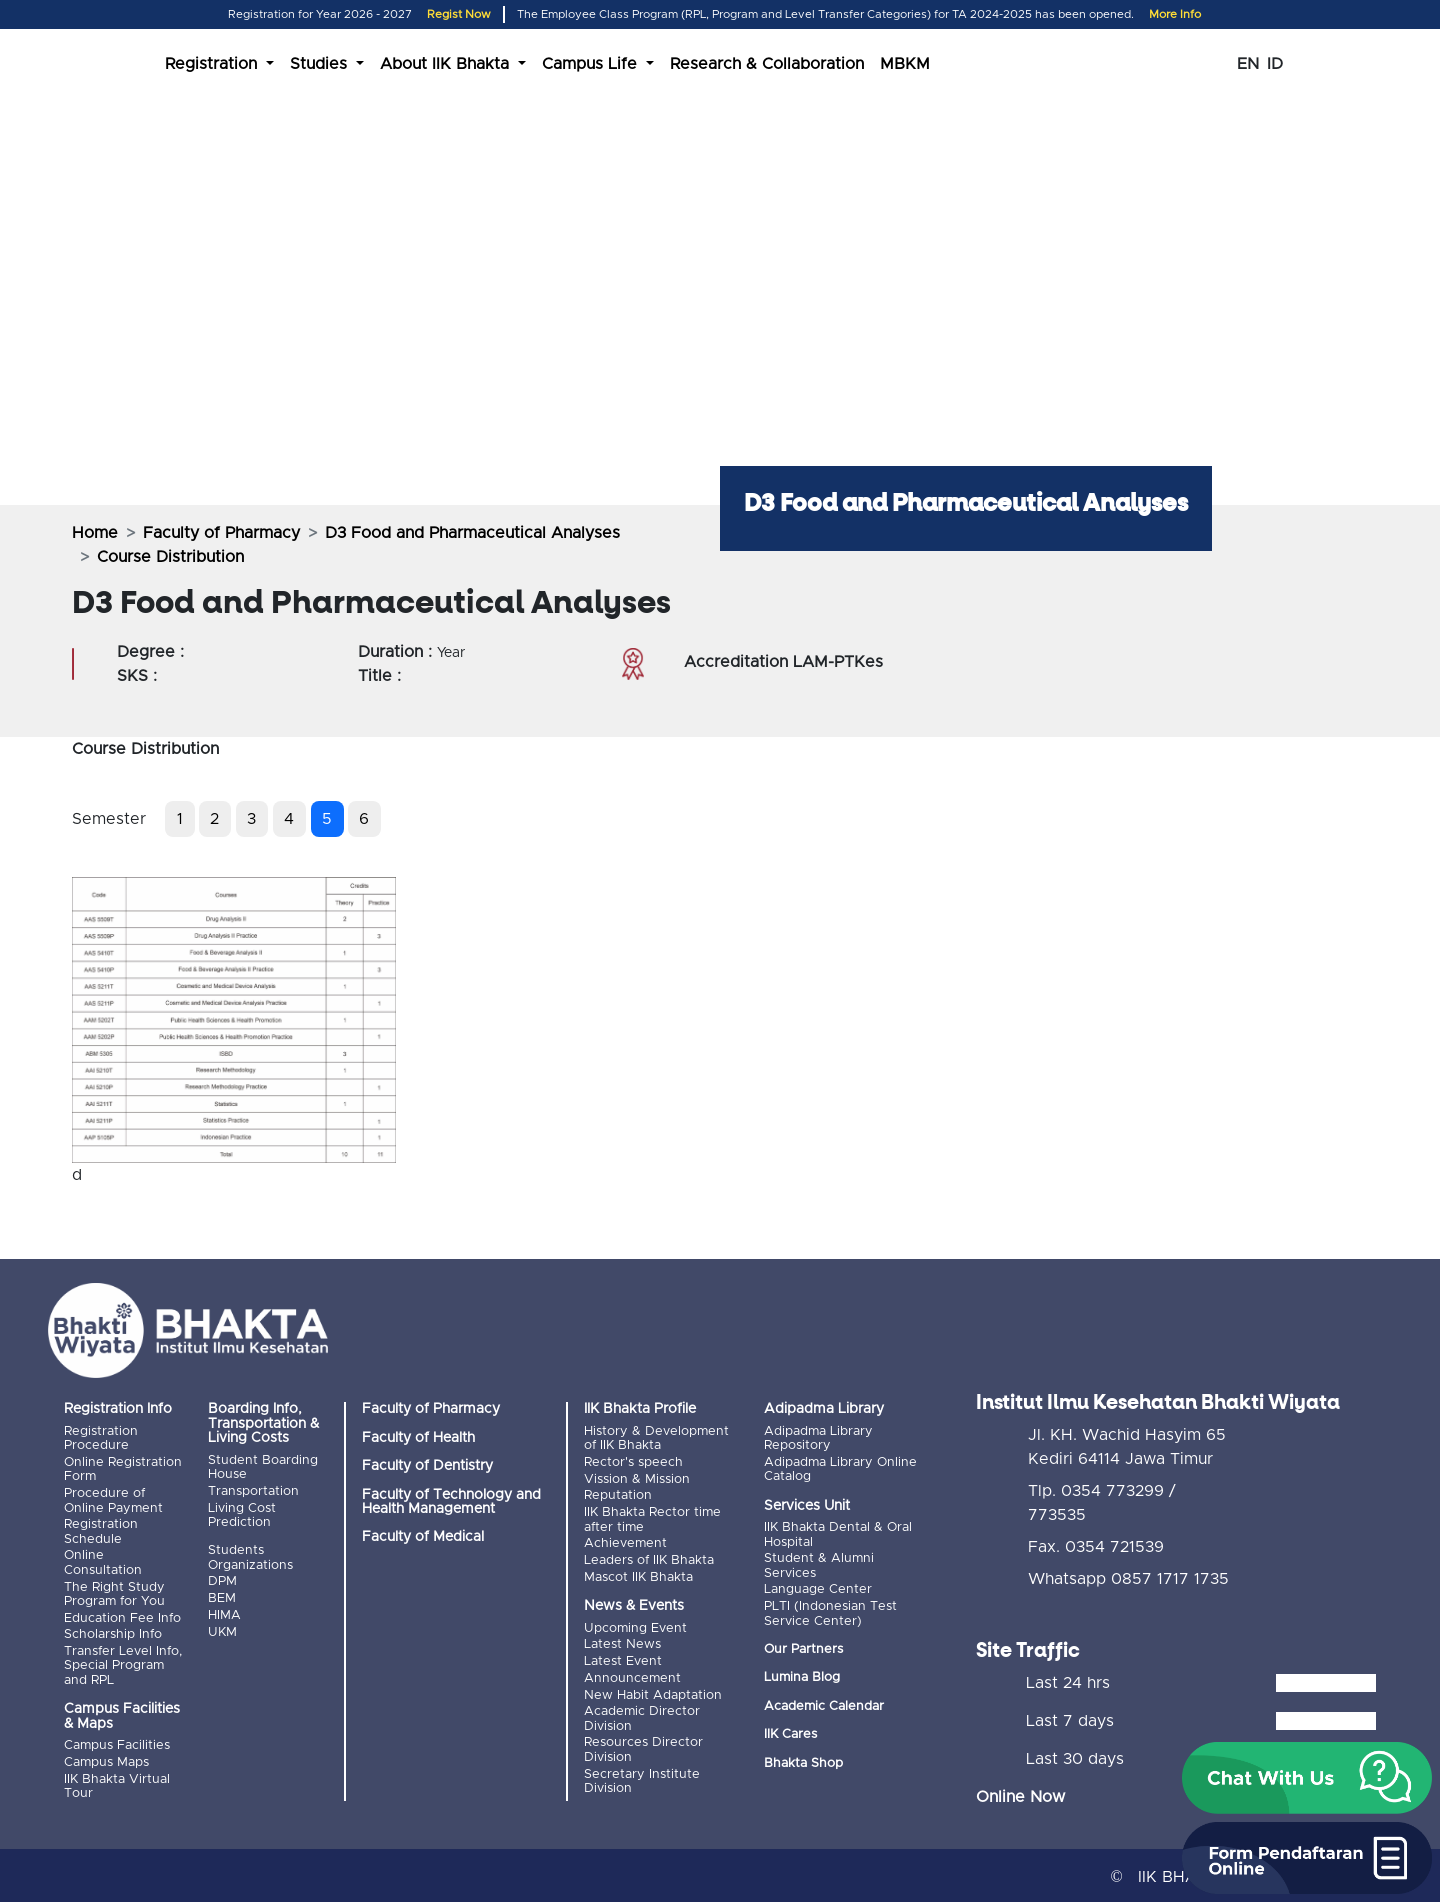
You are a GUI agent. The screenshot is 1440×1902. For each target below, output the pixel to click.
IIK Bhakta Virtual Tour (117, 1782)
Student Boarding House (263, 1467)
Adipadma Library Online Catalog (840, 1469)
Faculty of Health (418, 1438)
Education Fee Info (122, 1616)
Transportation (253, 1490)
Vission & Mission (637, 1478)
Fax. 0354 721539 (1096, 1544)
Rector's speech (633, 1462)
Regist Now (459, 14)
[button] (1307, 1778)
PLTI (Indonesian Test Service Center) (830, 1612)
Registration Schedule (101, 1530)
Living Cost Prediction (242, 1514)
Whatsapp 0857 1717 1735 (1128, 1576)
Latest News (622, 1642)
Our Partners (803, 1648)
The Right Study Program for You (114, 1592)
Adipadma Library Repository (818, 1438)
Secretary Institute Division (642, 1776)
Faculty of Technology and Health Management (451, 1502)
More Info (1175, 14)
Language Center (818, 1588)
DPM (222, 1580)
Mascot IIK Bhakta (638, 1574)
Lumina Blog (802, 1676)
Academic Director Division (642, 1714)
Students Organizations (250, 1557)
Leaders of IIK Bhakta (649, 1558)
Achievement (625, 1542)
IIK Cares (790, 1733)
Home (95, 533)
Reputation (618, 1494)
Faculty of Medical (423, 1537)
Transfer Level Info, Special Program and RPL (123, 1663)
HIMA (224, 1613)
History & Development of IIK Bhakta (656, 1438)
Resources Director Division (643, 1745)
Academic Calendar (824, 1704)
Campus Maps (106, 1759)
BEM (222, 1597)
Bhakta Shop (803, 1761)
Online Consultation (103, 1561)
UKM (222, 1630)
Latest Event (623, 1658)
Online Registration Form (123, 1469)
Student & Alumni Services (819, 1565)
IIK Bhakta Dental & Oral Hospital (838, 1534)
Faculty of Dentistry (427, 1466)
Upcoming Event (635, 1625)
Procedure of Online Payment (113, 1499)
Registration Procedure (101, 1438)
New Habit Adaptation (653, 1691)
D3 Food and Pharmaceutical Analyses (472, 533)
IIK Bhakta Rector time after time (652, 1518)
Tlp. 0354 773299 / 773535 (1102, 1500)
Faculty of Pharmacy (221, 533)
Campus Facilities (117, 1742)
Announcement (632, 1674)
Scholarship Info (113, 1632)
